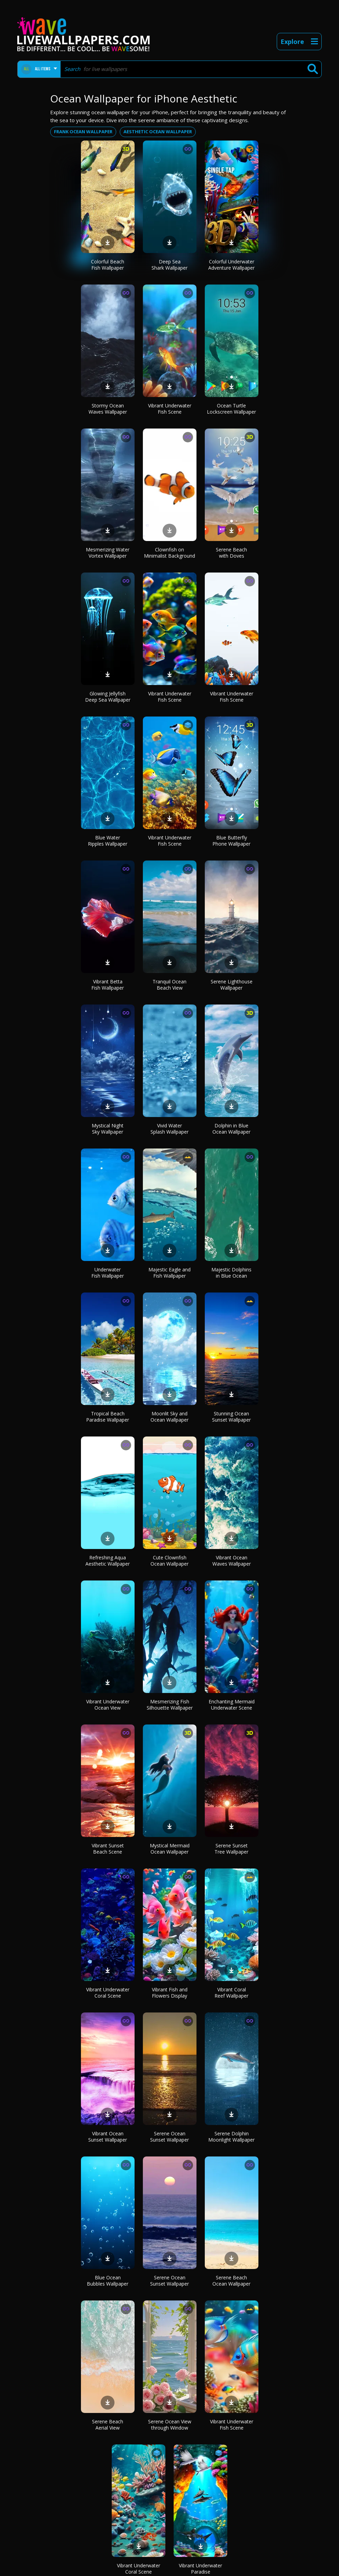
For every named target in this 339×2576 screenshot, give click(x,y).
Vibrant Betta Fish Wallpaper (107, 984)
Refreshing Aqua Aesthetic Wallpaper (107, 1560)
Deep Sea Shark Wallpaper (169, 264)
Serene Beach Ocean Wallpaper (231, 2280)
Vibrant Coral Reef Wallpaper (231, 1992)
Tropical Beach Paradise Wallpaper (107, 1416)
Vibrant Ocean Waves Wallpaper (231, 1560)
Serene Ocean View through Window (169, 2424)
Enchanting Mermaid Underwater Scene (232, 1704)
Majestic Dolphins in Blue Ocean (231, 1272)
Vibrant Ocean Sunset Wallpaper (107, 2136)
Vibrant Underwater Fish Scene (169, 408)
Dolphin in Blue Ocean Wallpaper (231, 1128)
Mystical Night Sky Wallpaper (107, 1128)
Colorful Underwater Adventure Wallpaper (231, 264)
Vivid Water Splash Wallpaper (169, 1128)
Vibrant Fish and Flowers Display (169, 1992)
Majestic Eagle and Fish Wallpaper (169, 1272)
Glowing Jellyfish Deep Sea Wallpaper (107, 696)
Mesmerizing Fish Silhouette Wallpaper (170, 1704)
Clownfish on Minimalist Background (169, 552)
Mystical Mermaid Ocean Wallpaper (170, 1848)
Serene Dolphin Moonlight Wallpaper (231, 2136)
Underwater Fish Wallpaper (107, 1272)
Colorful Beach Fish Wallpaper (107, 264)
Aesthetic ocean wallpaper (157, 131)
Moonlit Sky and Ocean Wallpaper (169, 1416)
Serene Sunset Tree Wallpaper (231, 1848)
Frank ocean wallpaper (83, 131)
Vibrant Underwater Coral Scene (107, 1992)
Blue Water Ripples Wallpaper (107, 840)
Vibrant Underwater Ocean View (107, 1704)
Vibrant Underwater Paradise (200, 2568)
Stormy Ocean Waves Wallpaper (108, 408)
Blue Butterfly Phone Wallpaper (231, 840)
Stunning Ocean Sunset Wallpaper (231, 1416)
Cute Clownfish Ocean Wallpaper (169, 1560)
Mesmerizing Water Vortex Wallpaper (107, 552)
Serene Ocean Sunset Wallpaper (169, 2136)
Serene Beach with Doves (231, 552)
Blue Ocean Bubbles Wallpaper (107, 2280)
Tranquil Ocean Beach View (169, 984)
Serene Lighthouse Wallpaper (232, 984)
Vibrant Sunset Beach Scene (108, 1848)
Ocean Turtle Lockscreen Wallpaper (231, 408)
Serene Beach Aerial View (107, 2424)
